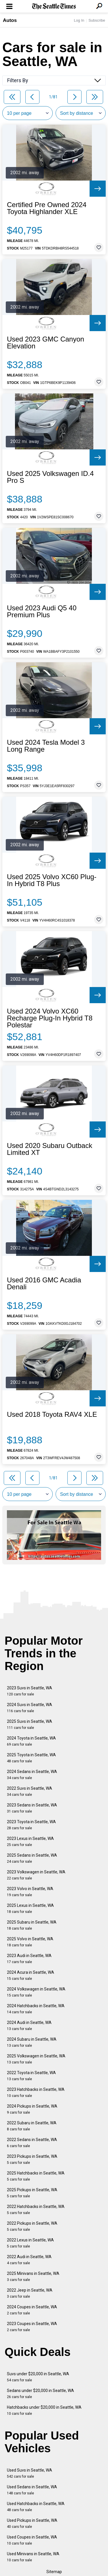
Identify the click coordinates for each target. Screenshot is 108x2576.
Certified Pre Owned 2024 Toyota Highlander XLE (46, 208)
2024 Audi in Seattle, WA (29, 2025)
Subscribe (96, 20)
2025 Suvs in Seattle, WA (29, 1724)
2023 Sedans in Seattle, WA (32, 1808)
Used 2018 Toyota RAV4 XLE (52, 1414)
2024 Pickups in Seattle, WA (32, 2109)
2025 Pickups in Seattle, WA (32, 2192)
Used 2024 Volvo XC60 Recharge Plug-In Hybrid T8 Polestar (49, 1018)
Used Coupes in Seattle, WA (32, 2540)
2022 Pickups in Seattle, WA (32, 2226)
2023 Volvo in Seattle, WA (30, 1891)
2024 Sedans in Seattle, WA (32, 1774)
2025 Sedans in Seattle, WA (32, 1858)
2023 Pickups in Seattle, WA (32, 2159)
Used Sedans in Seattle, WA (32, 2490)
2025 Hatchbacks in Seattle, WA (36, 2176)
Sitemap (54, 2571)
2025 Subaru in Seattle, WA (31, 1925)
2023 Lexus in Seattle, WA (30, 1841)
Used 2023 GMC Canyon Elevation (45, 343)
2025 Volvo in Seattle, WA (30, 1942)
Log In (79, 20)
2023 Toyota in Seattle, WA (31, 1824)
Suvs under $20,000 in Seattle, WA (38, 2377)
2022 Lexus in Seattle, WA (30, 2243)
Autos (10, 20)
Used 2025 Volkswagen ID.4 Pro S (50, 477)
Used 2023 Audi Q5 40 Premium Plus (42, 611)
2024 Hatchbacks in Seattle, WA (36, 2008)
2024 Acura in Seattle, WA (30, 1975)
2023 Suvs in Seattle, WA (29, 1691)
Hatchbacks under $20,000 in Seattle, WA (44, 2410)
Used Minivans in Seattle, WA (33, 2556)
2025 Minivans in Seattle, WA (33, 2276)
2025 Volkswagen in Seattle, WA (36, 2059)
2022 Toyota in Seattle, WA (31, 2075)
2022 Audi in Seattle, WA (29, 2259)
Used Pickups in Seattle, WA (32, 2523)
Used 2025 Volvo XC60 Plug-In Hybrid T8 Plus (51, 880)
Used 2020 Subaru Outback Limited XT (49, 1149)
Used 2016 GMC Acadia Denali (44, 1283)
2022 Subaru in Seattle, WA (31, 2126)
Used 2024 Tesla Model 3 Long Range (46, 746)
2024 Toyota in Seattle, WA (31, 1741)
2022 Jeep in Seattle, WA (29, 2293)
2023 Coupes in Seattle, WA (32, 2326)
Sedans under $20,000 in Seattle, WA (40, 2393)
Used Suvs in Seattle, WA (29, 2473)
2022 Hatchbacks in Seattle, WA (36, 2209)
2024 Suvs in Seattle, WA (29, 1707)
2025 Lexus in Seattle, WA (30, 1908)
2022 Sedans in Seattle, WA (32, 2142)
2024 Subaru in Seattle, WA (31, 2042)
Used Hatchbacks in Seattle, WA (36, 2506)
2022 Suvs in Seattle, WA (29, 1791)
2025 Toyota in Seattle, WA (31, 1758)
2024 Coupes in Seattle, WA (32, 2310)
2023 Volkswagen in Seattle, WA (36, 1875)
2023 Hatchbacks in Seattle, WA (36, 2092)
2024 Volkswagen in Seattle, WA (36, 1992)
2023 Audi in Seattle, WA (29, 1958)
